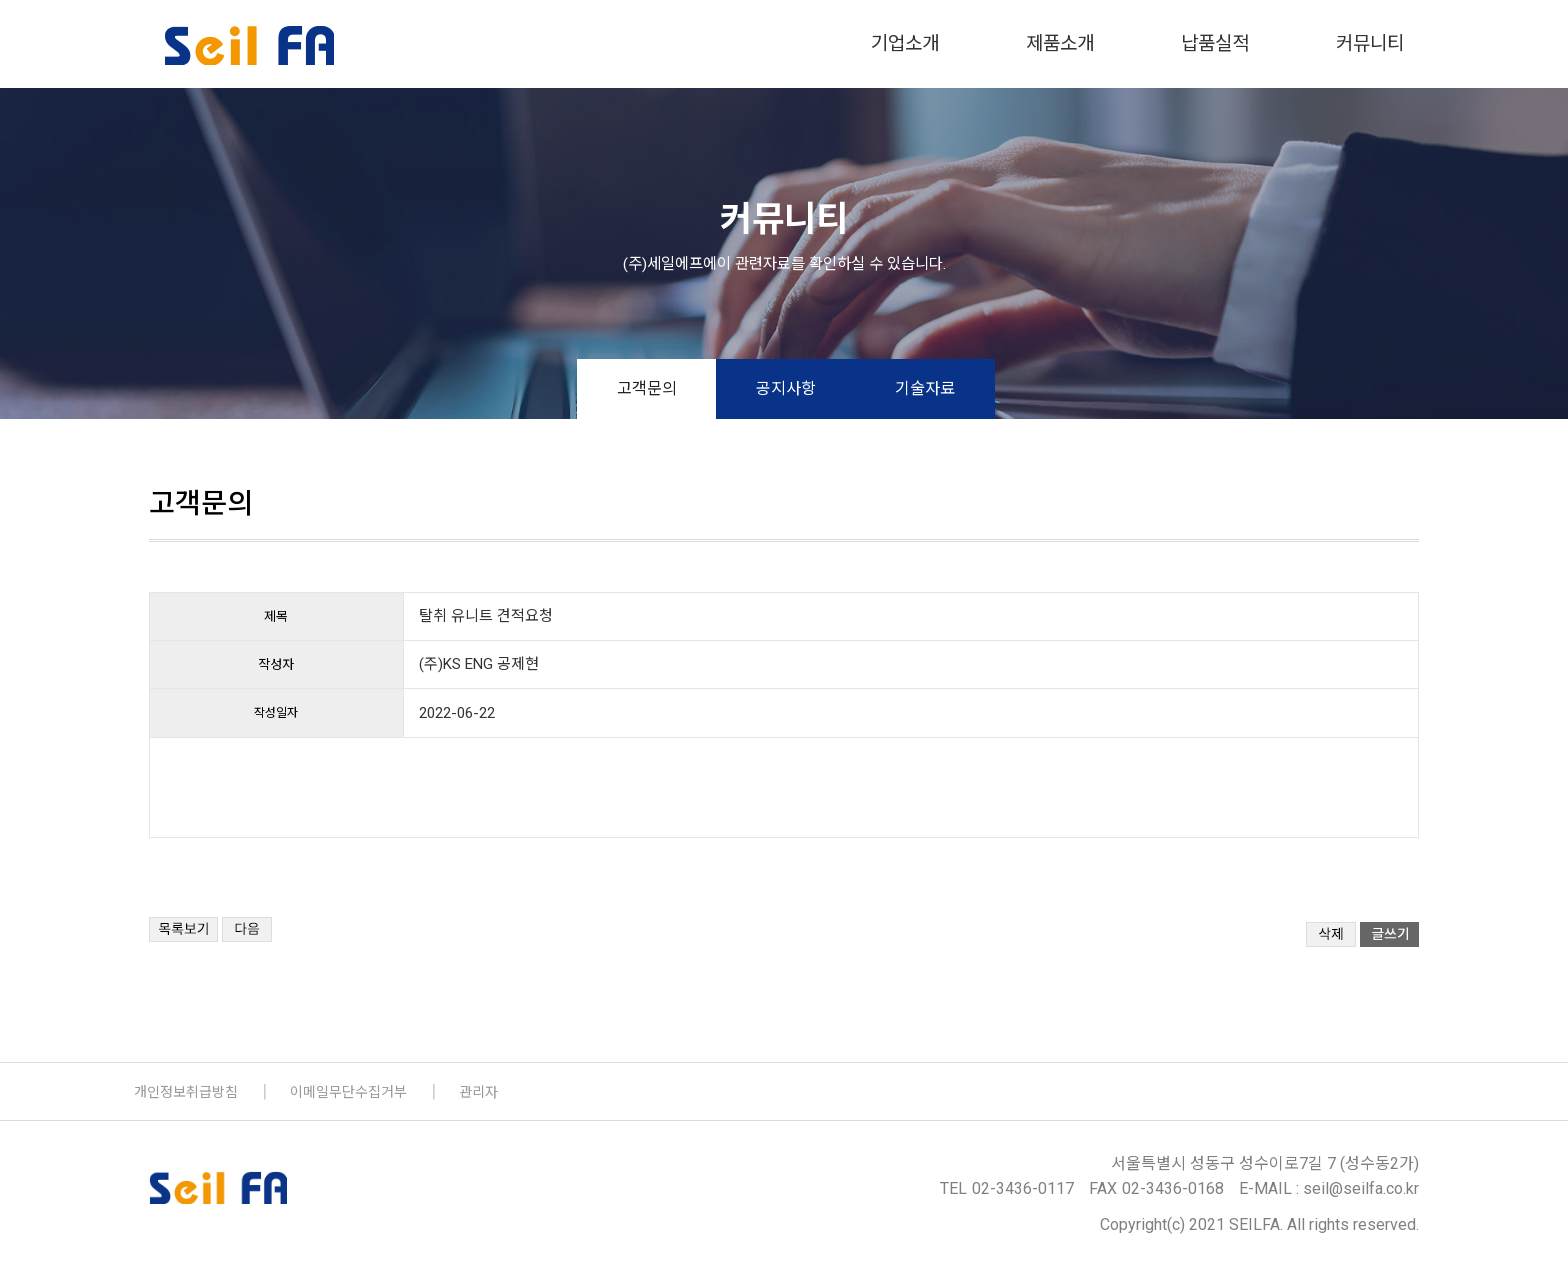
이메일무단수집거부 (348, 1092)
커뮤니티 (1370, 43)
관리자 (478, 1092)
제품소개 (1060, 43)
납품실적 (1215, 43)
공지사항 (786, 388)
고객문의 (647, 388)
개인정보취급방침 (186, 1092)
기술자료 (925, 388)
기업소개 (905, 43)
